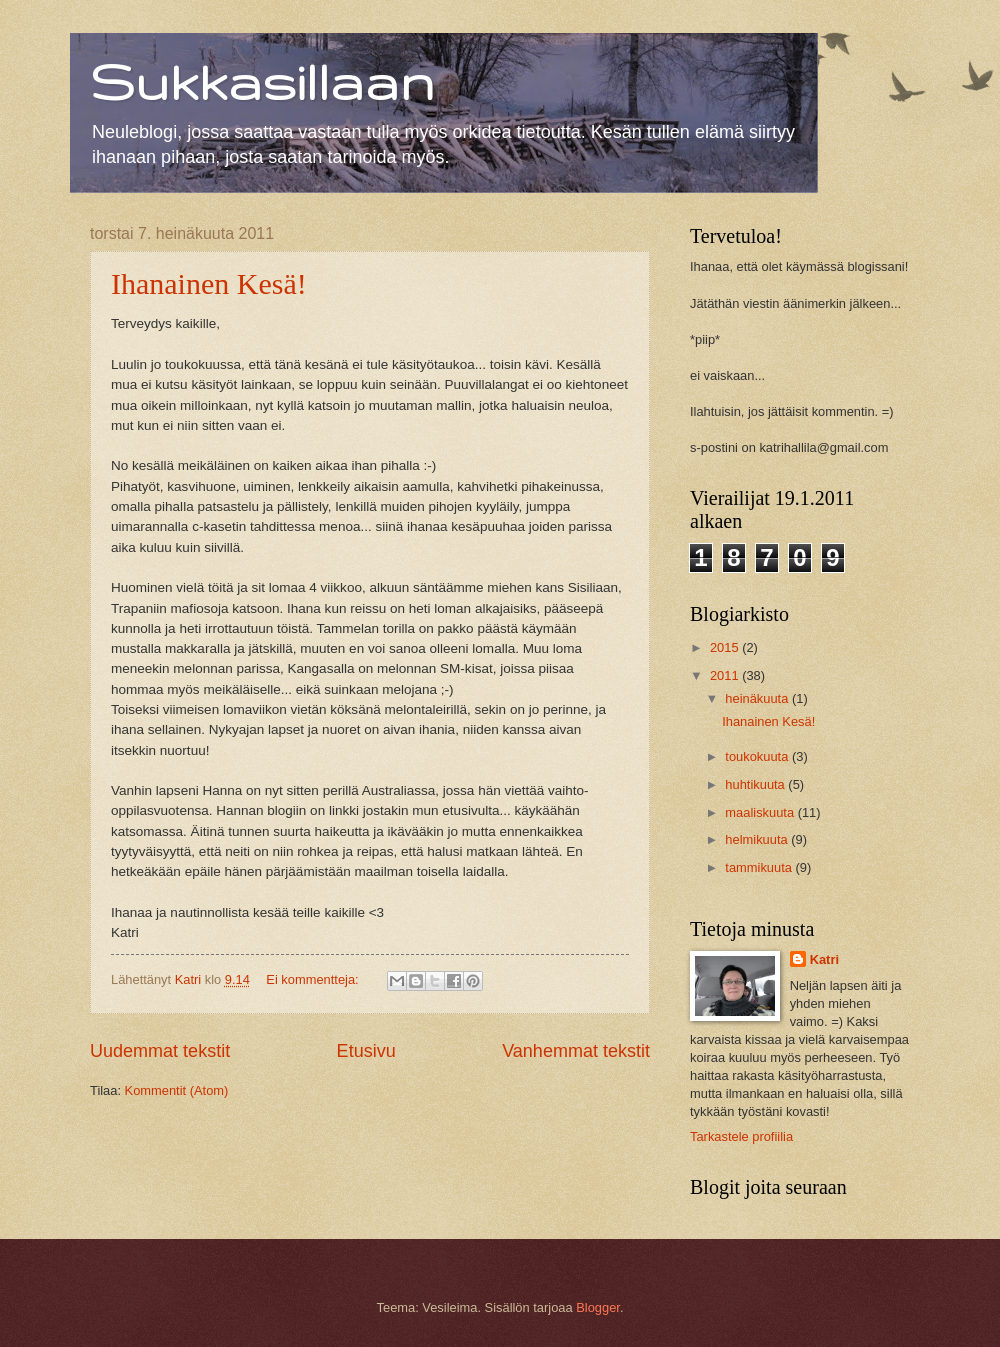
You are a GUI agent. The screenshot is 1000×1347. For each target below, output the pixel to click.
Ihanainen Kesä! (209, 283)
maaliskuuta (761, 812)
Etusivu (366, 1051)
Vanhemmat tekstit (576, 1051)
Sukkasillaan (262, 81)
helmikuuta (758, 839)
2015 (726, 647)
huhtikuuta (756, 784)
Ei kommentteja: (314, 979)
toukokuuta (758, 756)
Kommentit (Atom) (177, 1090)
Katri (824, 959)
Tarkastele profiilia (741, 1136)
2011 (726, 675)
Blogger (598, 1307)
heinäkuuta (758, 698)
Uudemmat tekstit (160, 1051)
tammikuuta (760, 867)
